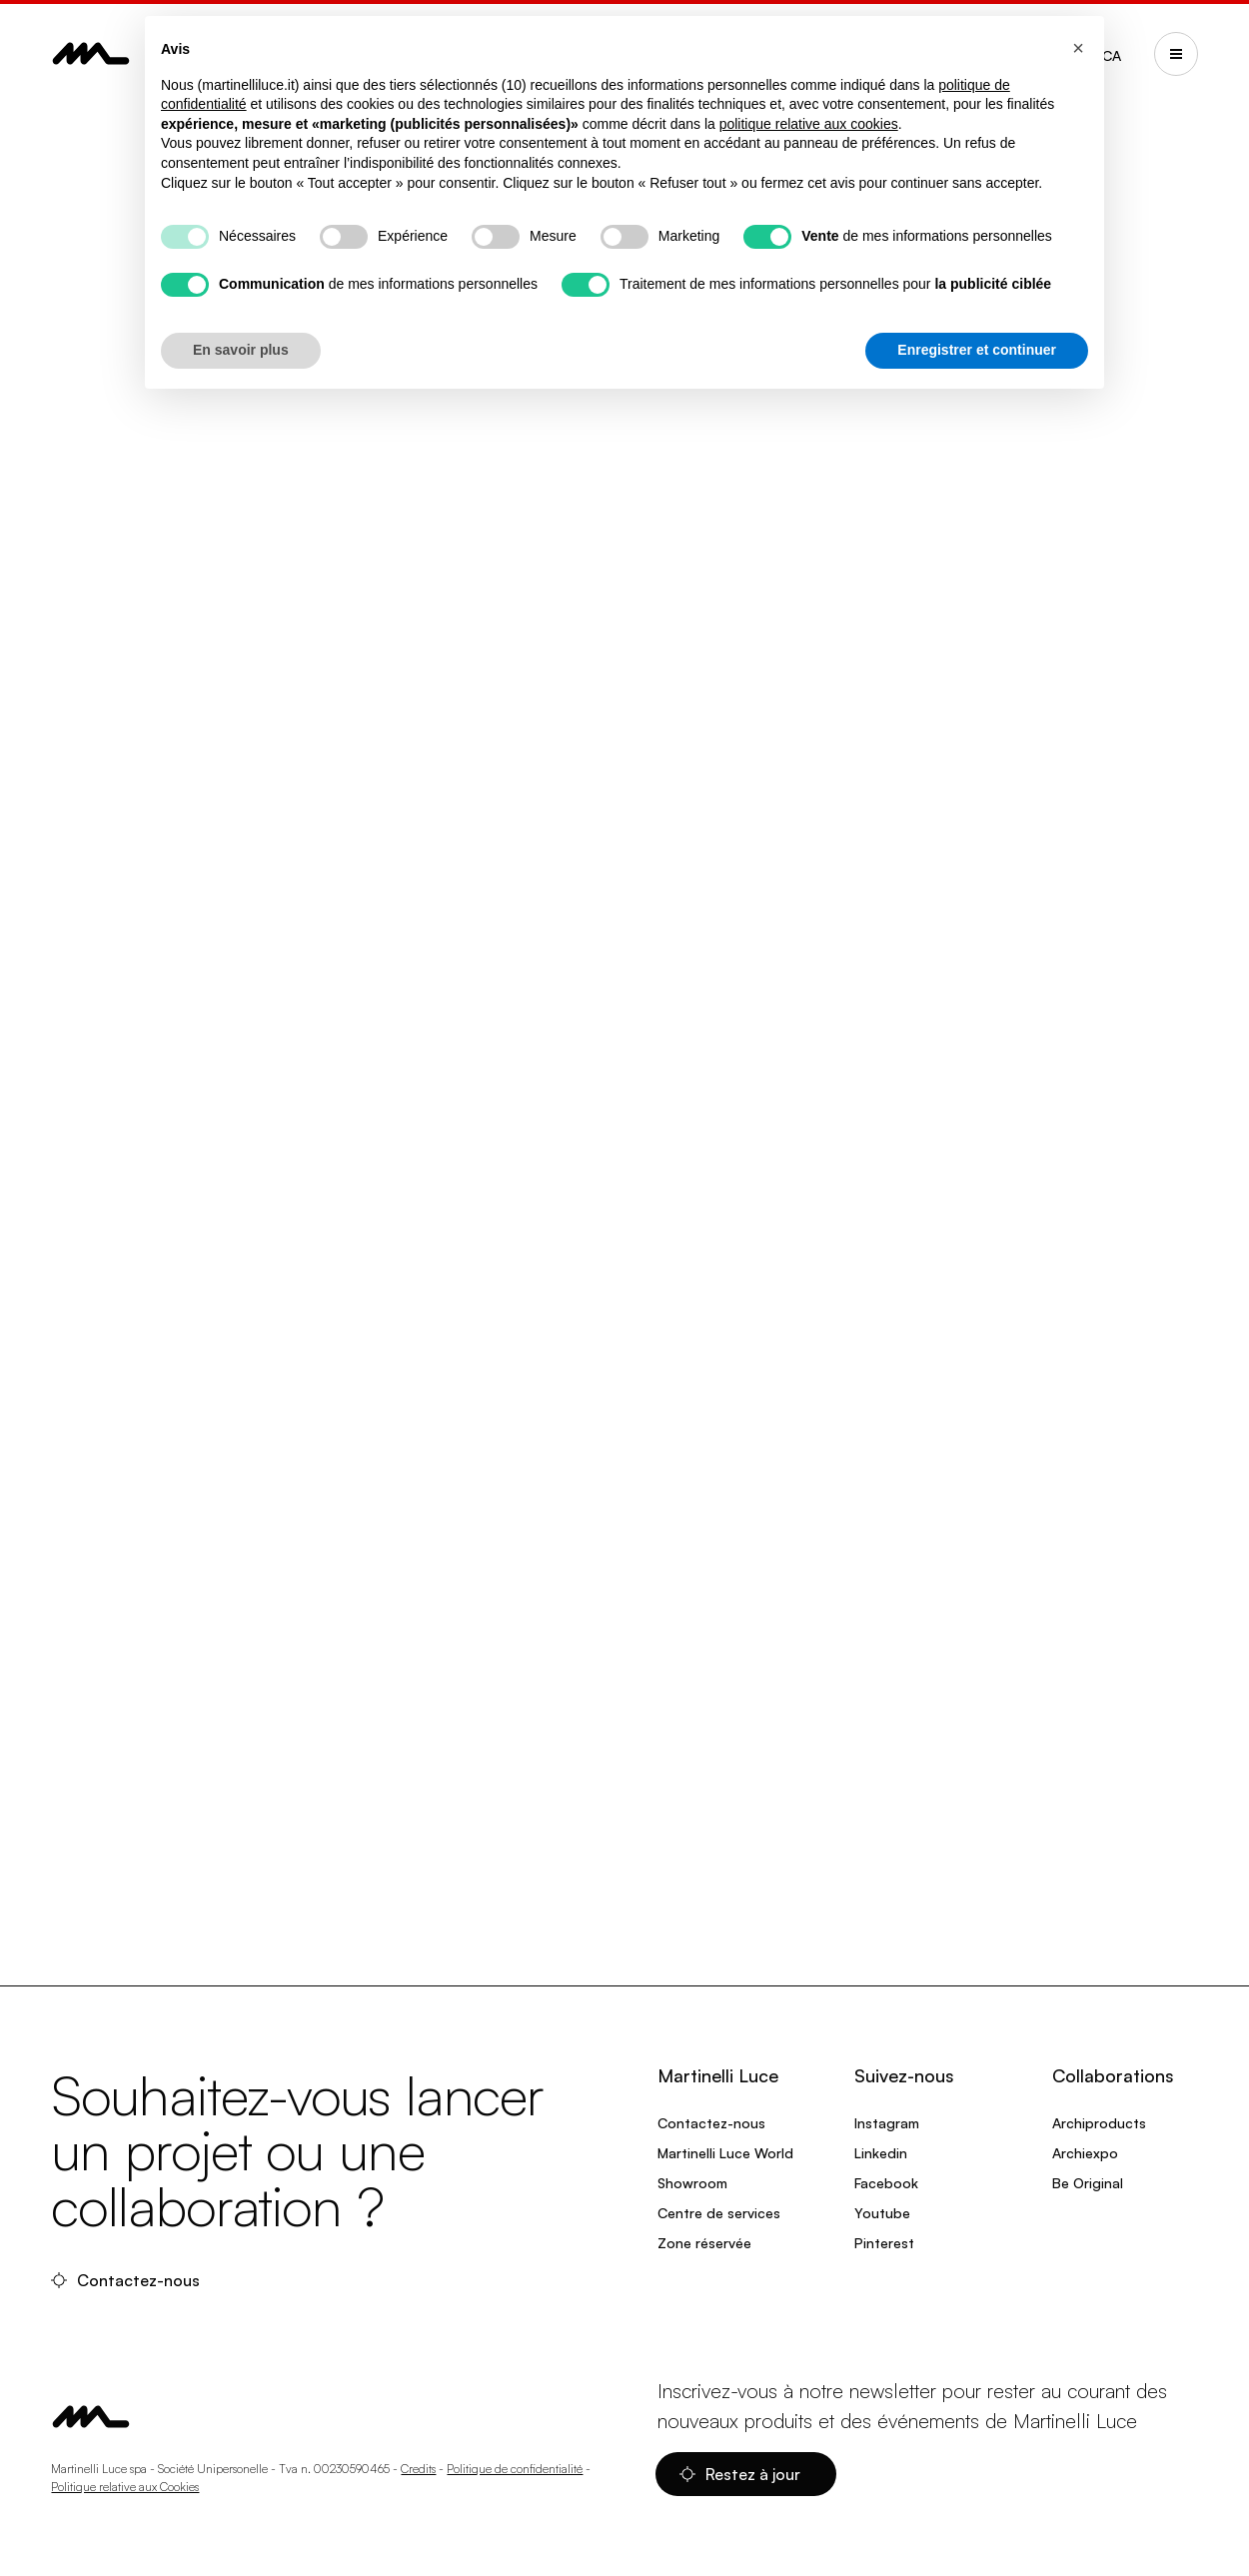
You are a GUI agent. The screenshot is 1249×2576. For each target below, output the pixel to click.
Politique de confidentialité (515, 2468)
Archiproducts (1099, 2122)
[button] (1078, 48)
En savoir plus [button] (241, 350)
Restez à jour (741, 2474)
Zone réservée (704, 2242)
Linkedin (880, 2152)
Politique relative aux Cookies (125, 2486)
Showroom (692, 2182)
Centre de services (718, 2212)
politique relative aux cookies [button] (808, 124)
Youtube (882, 2212)
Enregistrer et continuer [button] (976, 350)
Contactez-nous (127, 2280)
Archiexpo (1085, 2152)
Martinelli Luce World (725, 2152)
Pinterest (884, 2242)
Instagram (886, 2122)
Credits (418, 2468)
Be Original (1087, 2182)
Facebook (886, 2182)
